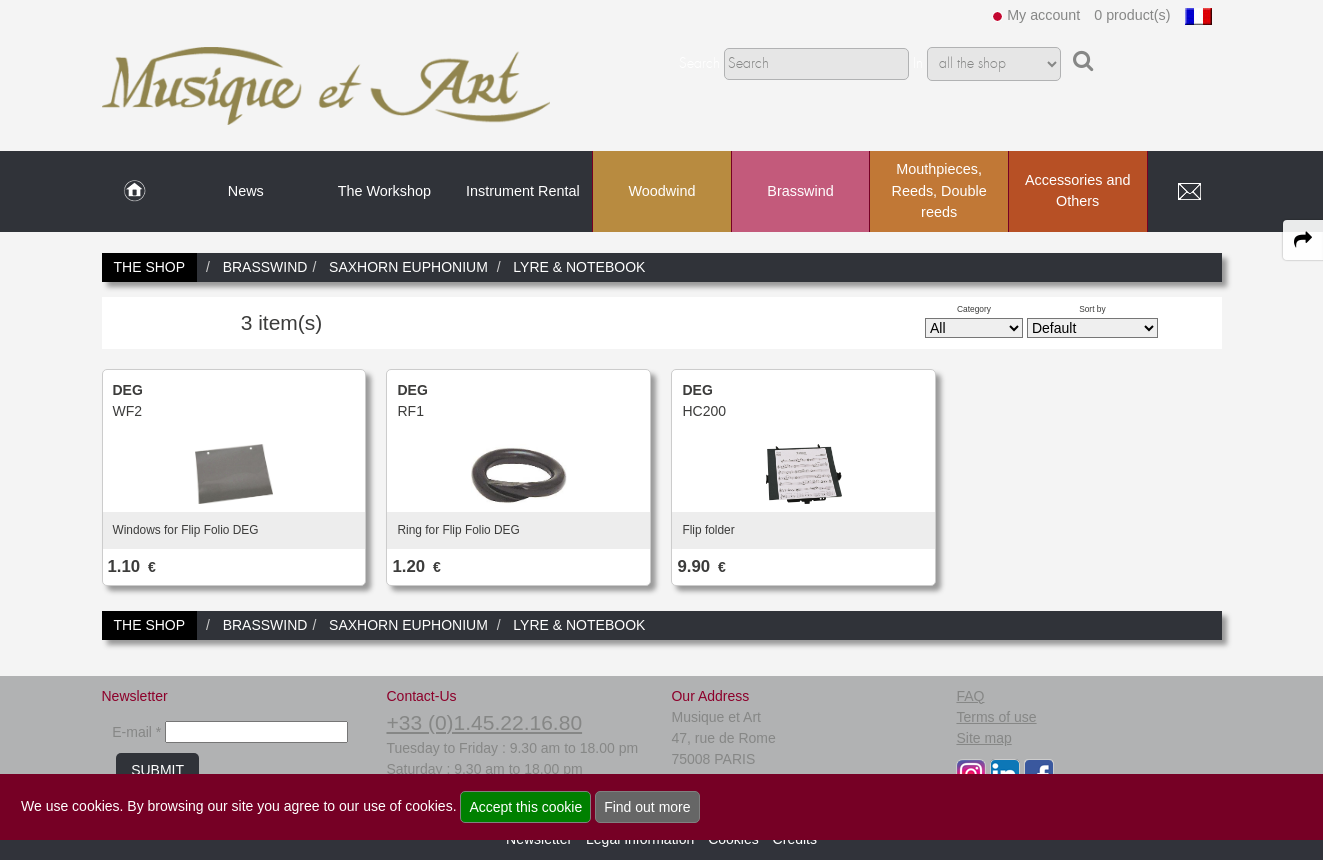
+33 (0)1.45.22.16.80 (484, 722)
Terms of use (996, 717)
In (918, 64)
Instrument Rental (523, 191)
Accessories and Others (1078, 191)
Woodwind (662, 191)
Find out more (647, 807)
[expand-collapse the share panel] (1303, 240)
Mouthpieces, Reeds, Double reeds (938, 190)
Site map (983, 738)
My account (1043, 15)
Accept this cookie (525, 807)
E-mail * (136, 732)
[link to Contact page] (1190, 192)
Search (699, 64)
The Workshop (384, 191)
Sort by (1092, 309)
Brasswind (800, 191)
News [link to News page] (246, 191)
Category (974, 309)
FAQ (970, 696)
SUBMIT (157, 770)
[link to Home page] (134, 192)
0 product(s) (1132, 15)
